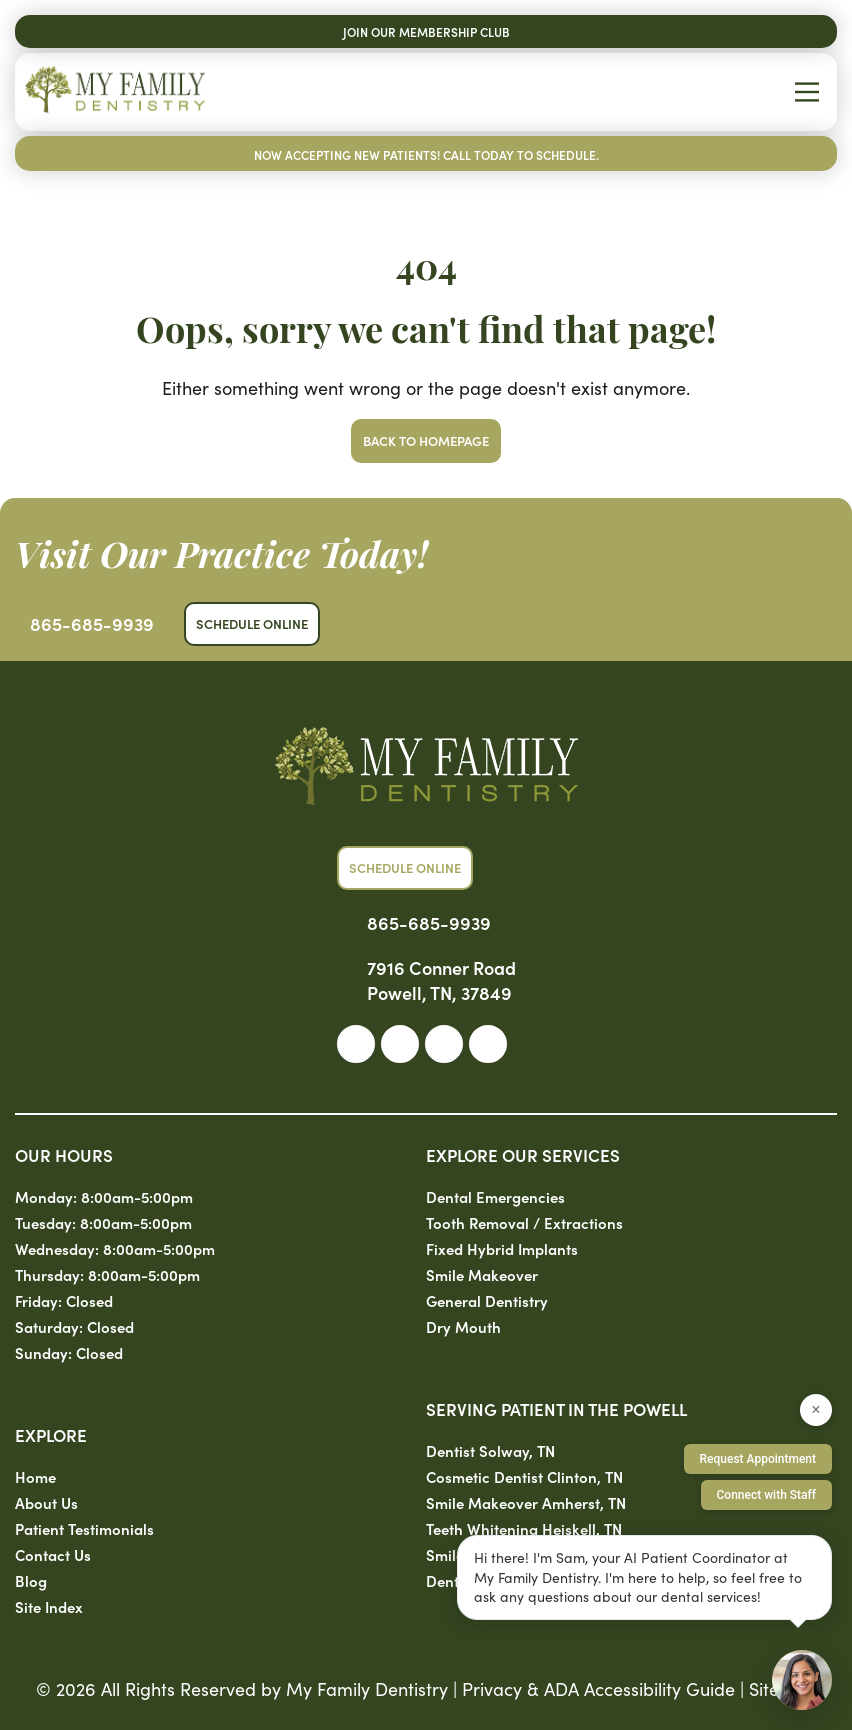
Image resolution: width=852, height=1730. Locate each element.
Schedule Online (252, 623)
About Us (46, 1502)
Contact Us (53, 1554)
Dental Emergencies (495, 1196)
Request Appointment (758, 1459)
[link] (356, 1044)
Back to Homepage (426, 440)
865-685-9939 (92, 623)
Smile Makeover (482, 1274)
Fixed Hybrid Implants (502, 1248)
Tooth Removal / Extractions (524, 1222)
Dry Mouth (463, 1326)
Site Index (49, 1606)
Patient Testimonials (84, 1528)
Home (35, 1476)
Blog (31, 1580)
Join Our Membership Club (426, 31)
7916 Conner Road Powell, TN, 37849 (441, 980)
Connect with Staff (767, 1495)
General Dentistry (487, 1300)
